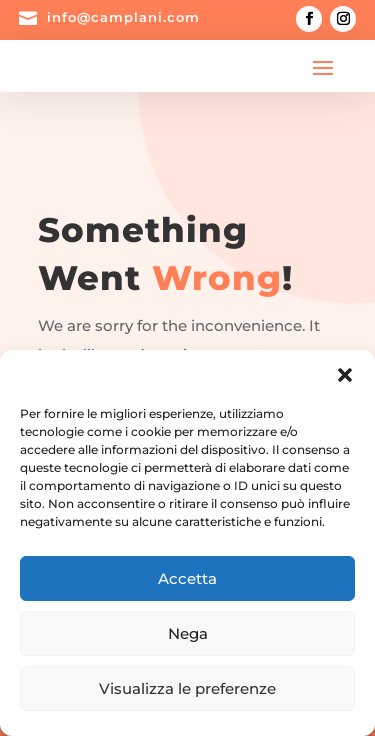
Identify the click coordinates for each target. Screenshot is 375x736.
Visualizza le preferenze (187, 688)
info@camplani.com (123, 17)
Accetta (187, 578)
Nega (188, 633)
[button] (345, 375)
